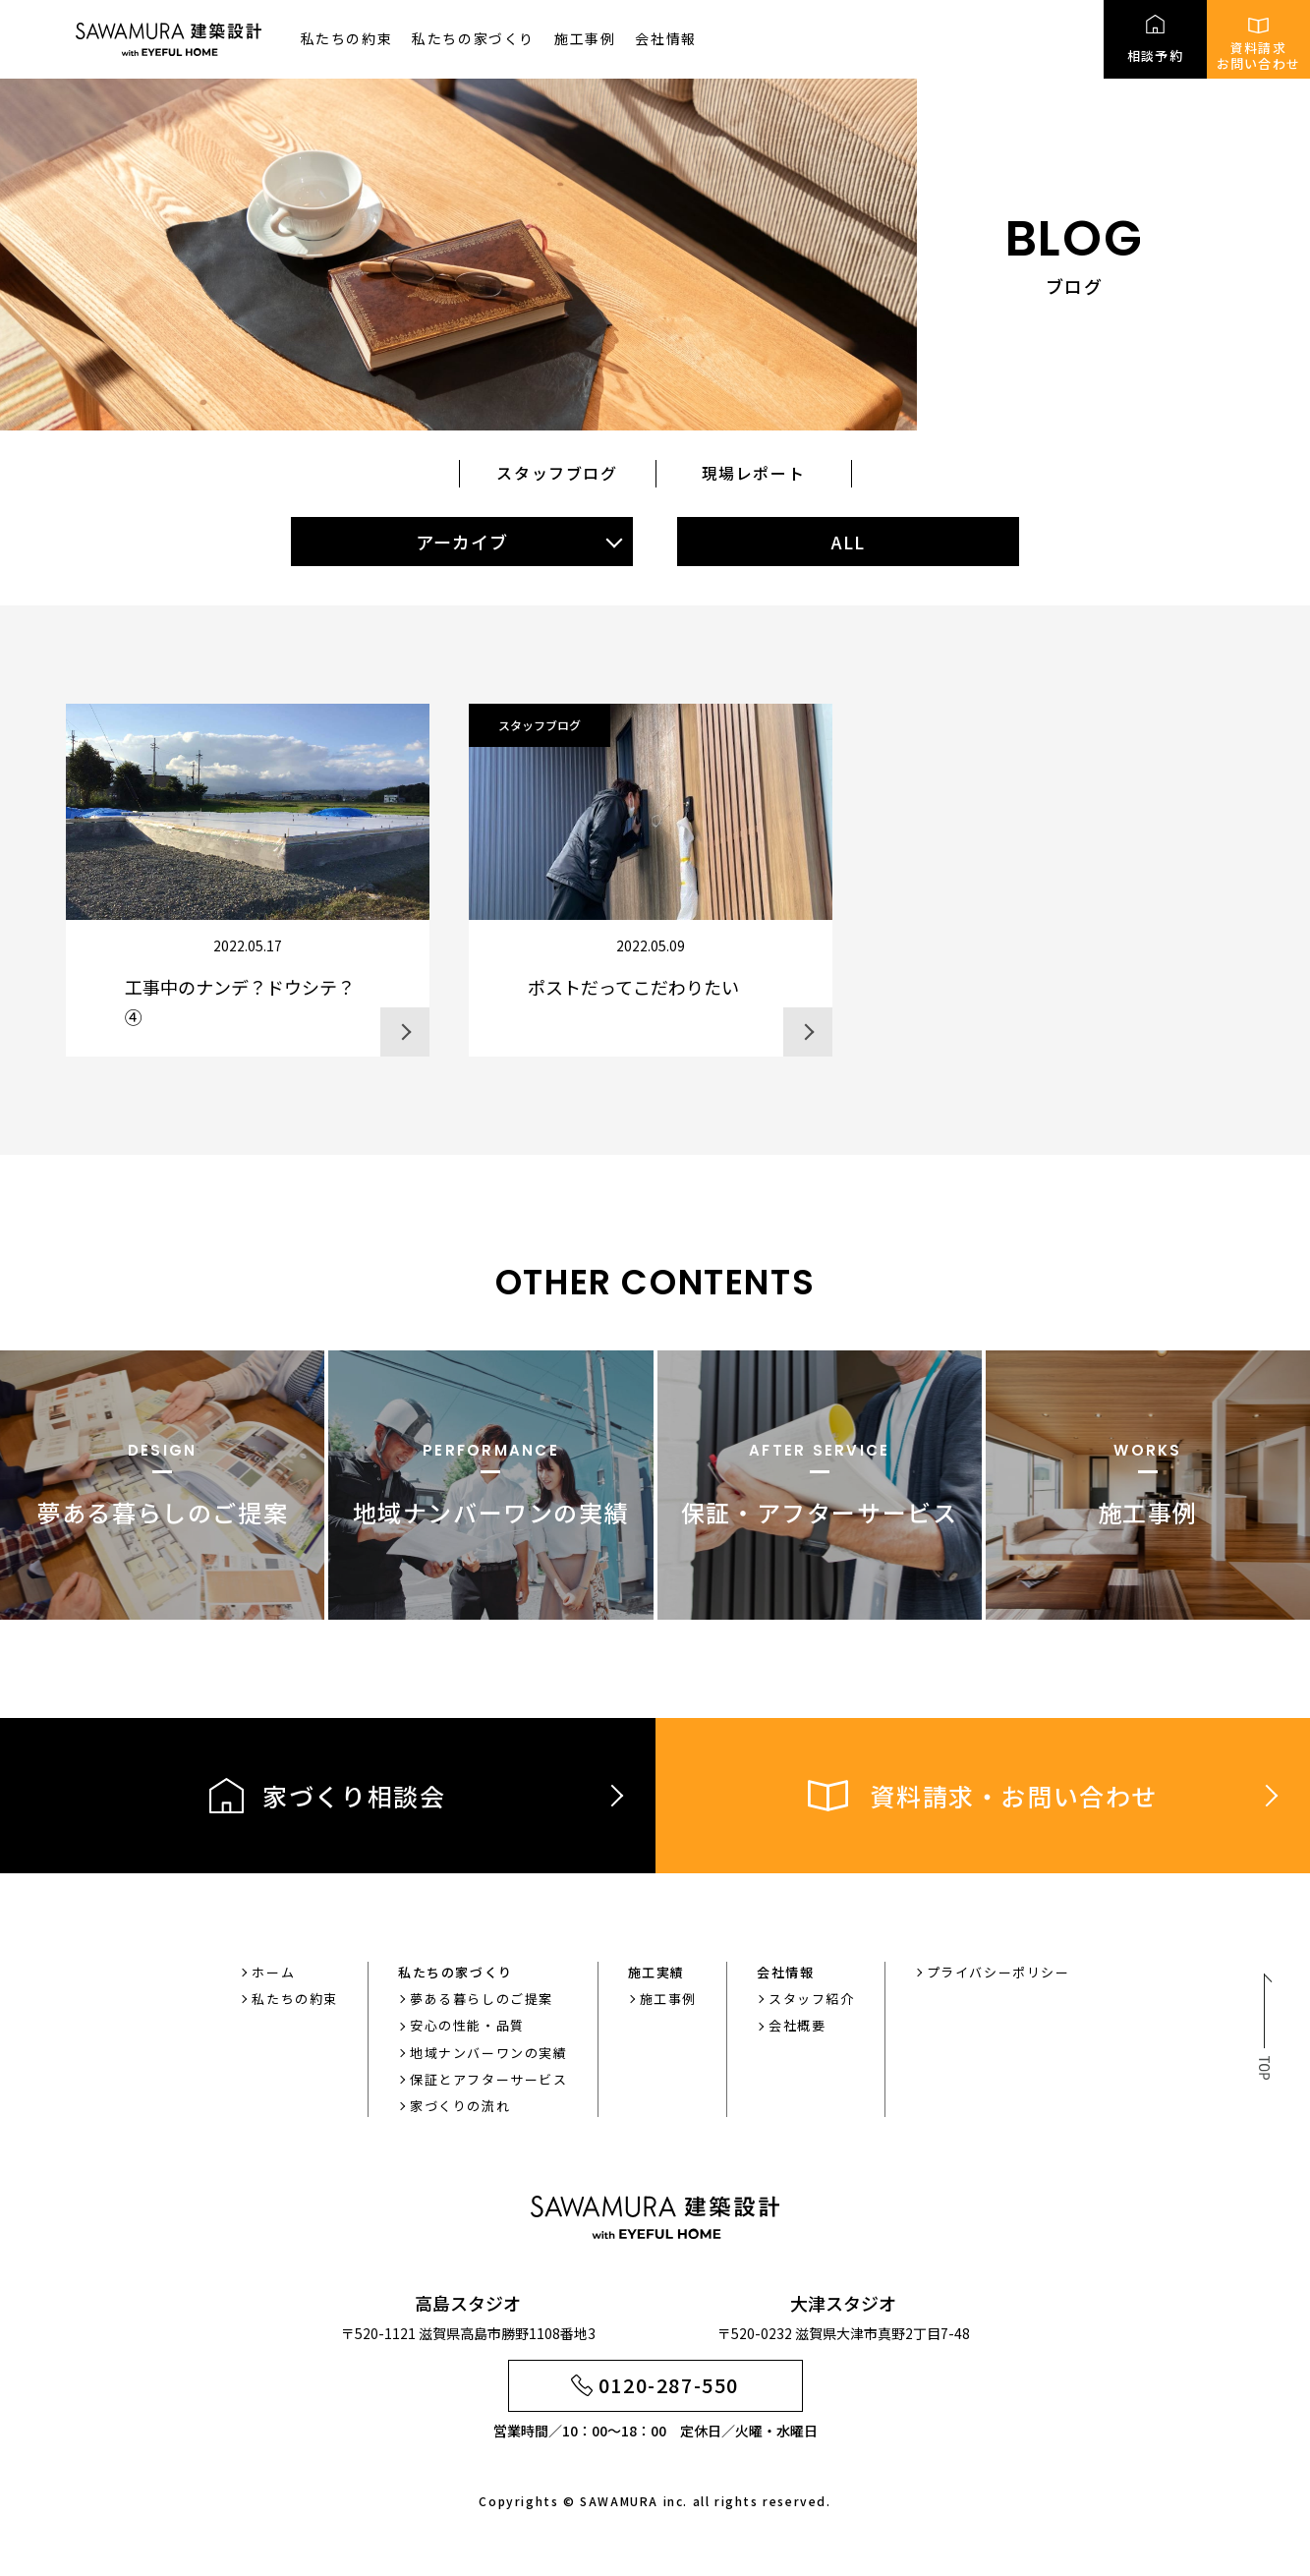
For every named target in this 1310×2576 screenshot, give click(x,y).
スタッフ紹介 (812, 1998)
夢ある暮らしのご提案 (481, 1998)
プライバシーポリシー (998, 1972)
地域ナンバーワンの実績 (489, 2052)
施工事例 (584, 38)
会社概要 (797, 2025)
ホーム (273, 1972)
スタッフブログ (556, 473)
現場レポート (754, 473)
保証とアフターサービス (489, 2079)
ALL (848, 541)
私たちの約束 (347, 38)
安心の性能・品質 (467, 2025)
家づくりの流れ (460, 2105)
